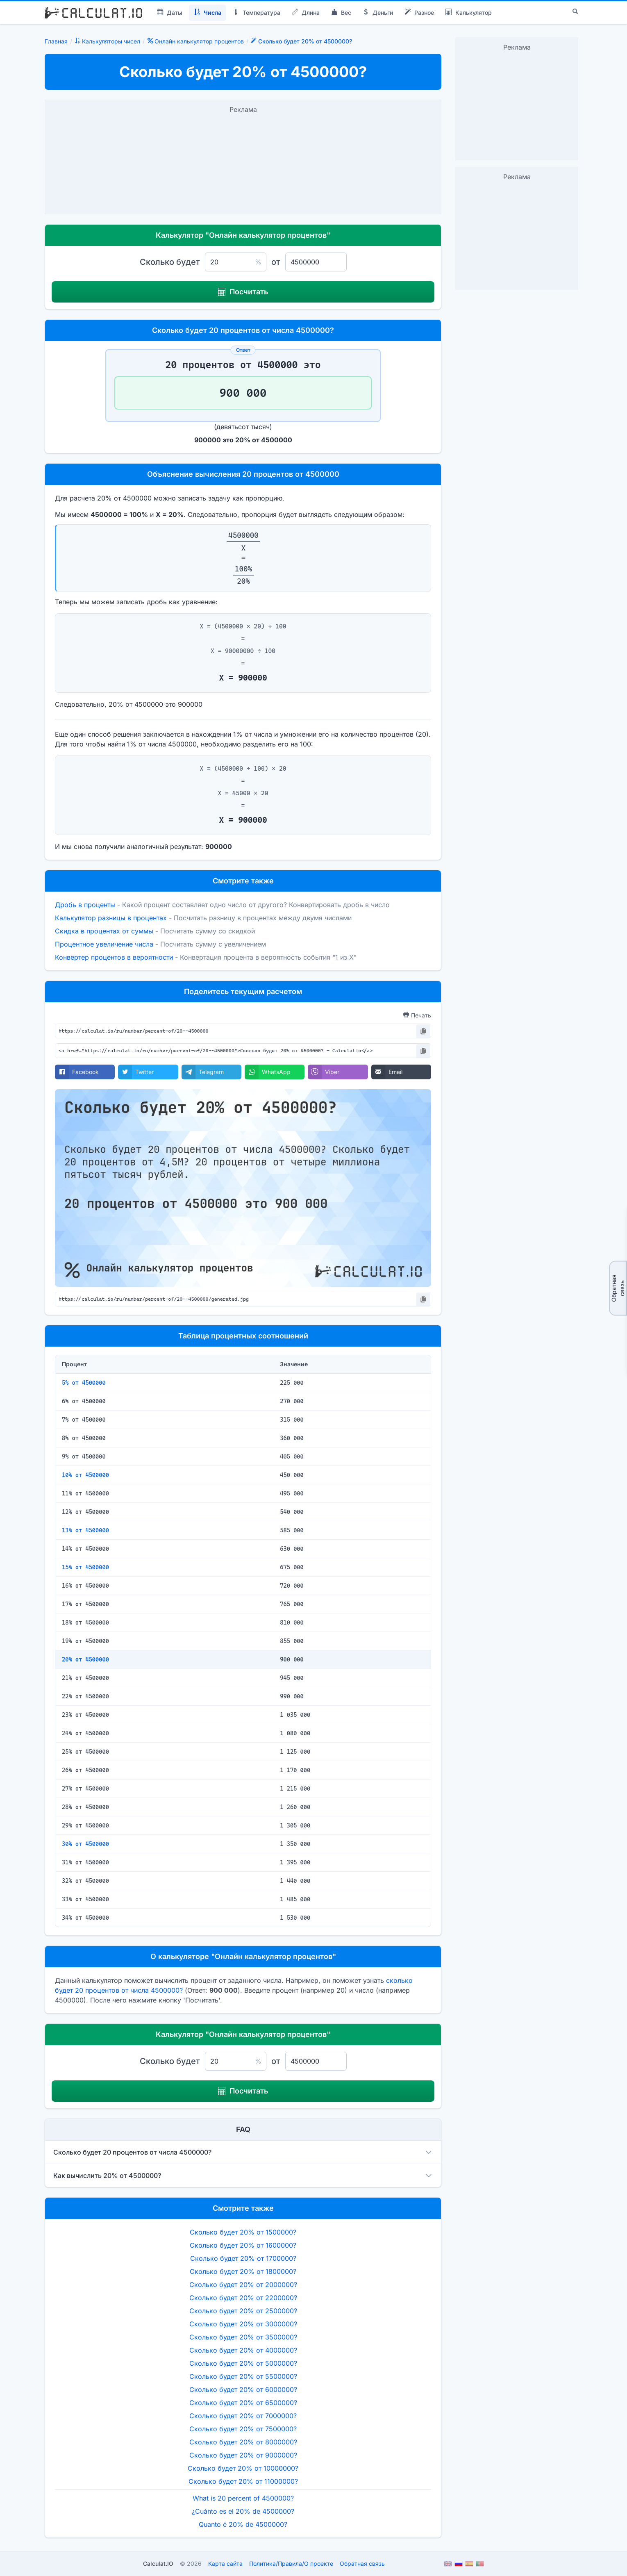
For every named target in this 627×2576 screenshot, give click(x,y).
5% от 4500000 (84, 1382)
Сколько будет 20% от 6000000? (243, 2389)
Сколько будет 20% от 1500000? (243, 2232)
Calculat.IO (158, 2563)
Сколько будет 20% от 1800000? (243, 2271)
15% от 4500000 (85, 1567)
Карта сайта (225, 2563)
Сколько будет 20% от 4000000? (243, 2350)
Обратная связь (617, 1288)
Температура (256, 13)
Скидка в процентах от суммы (104, 931)
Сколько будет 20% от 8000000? (243, 2442)
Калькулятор (468, 13)
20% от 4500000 (85, 1659)
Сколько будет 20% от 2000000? (243, 2284)
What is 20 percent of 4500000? (243, 2498)
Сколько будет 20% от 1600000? (243, 2245)
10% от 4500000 (85, 1475)
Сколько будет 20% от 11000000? (243, 2481)
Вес (341, 13)
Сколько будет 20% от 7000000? (243, 2416)
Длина (306, 13)
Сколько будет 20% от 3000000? (243, 2324)
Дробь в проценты (85, 905)
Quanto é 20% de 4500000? (243, 2524)
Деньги (378, 13)
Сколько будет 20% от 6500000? (243, 2403)
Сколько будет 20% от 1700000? (243, 2258)
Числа (207, 13)
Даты (169, 13)
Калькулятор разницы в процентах (111, 918)
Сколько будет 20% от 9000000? (243, 2455)
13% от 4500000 (85, 1530)
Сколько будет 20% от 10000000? (243, 2468)
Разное (419, 13)
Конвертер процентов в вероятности (114, 957)
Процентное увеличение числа (104, 944)
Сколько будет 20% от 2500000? (243, 2311)
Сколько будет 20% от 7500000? (243, 2429)
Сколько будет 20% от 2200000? (243, 2298)
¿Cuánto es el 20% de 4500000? (243, 2511)
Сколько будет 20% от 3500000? (243, 2337)
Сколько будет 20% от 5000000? (243, 2363)
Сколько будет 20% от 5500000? (243, 2376)
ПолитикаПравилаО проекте (291, 2563)
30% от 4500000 (85, 1844)
